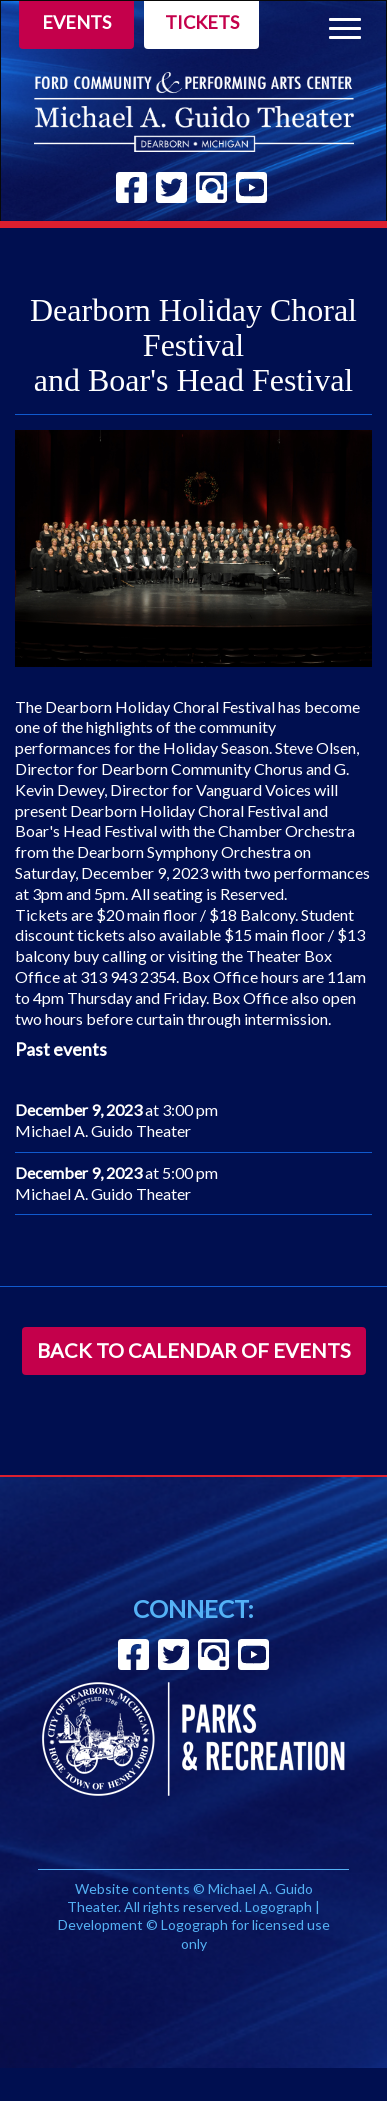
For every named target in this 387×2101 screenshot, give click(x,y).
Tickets (202, 22)
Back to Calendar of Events (194, 1350)
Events (76, 22)
